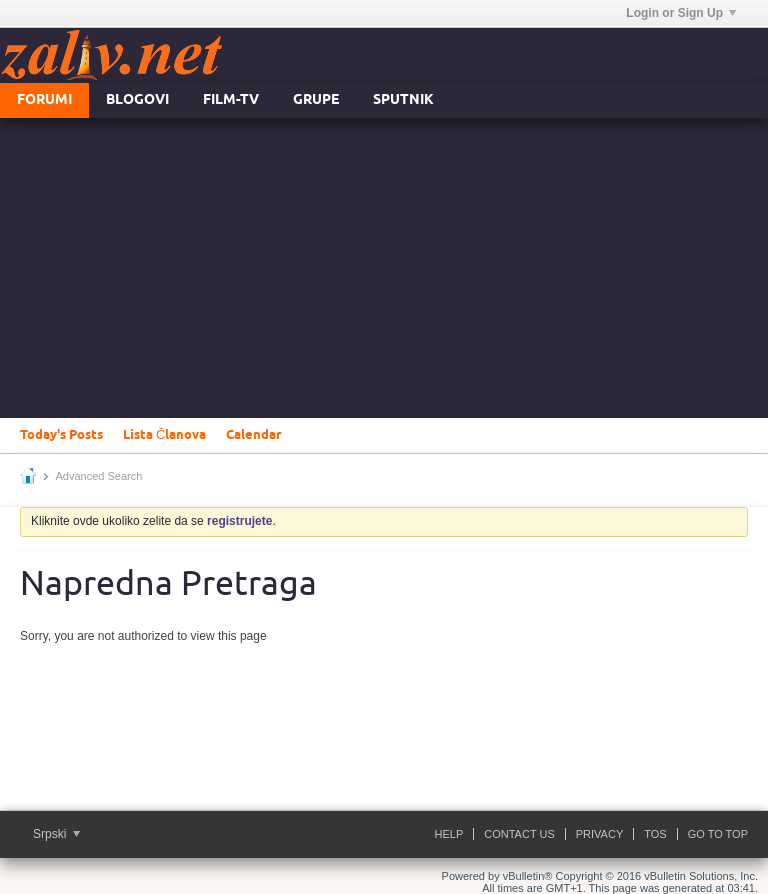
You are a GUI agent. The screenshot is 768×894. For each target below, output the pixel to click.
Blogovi (137, 100)
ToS (655, 834)
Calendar (253, 435)
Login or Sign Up (681, 13)
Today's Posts (61, 435)
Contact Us (519, 834)
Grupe (316, 100)
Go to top (718, 834)
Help (449, 834)
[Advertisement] (384, 268)
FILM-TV (231, 100)
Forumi (44, 100)
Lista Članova (164, 435)
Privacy (599, 834)
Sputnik (403, 100)
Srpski (56, 834)
